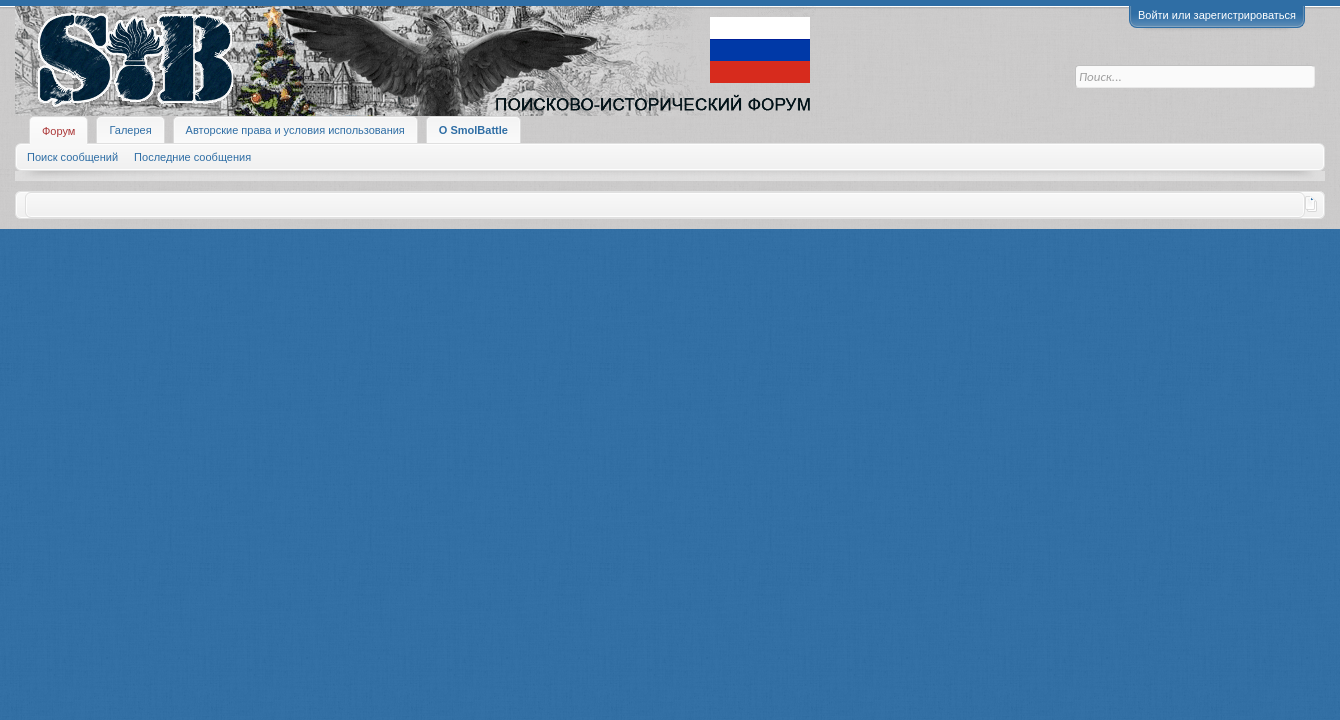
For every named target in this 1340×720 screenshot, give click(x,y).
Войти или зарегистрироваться (1217, 15)
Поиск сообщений (72, 157)
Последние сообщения (192, 157)
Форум (58, 131)
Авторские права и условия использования (295, 130)
